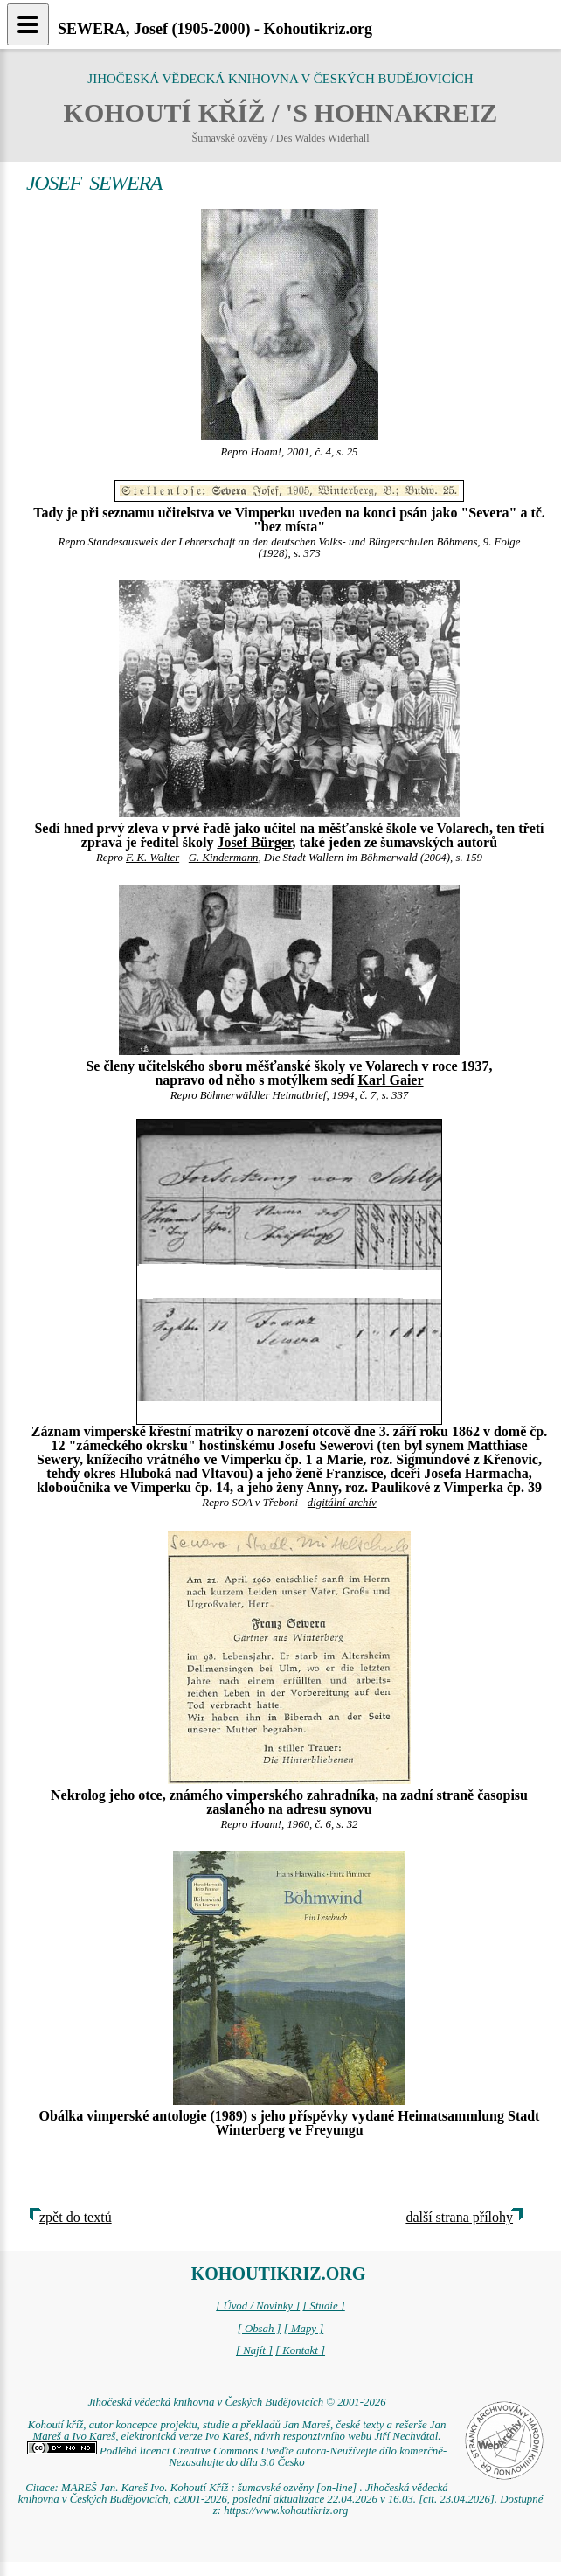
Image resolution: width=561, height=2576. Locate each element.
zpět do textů (75, 2217)
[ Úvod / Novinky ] (258, 2306)
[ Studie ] (323, 2306)
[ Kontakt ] (300, 2350)
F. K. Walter (152, 857)
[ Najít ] (254, 2350)
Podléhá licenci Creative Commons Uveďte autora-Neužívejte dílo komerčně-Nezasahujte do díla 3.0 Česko (237, 2456)
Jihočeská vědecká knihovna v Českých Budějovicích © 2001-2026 (236, 2402)
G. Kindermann (224, 857)
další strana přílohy (459, 2217)
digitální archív (342, 1502)
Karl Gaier (390, 1080)
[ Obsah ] (259, 2329)
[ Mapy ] (304, 2329)
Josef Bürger (254, 842)
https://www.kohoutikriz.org (286, 2510)
